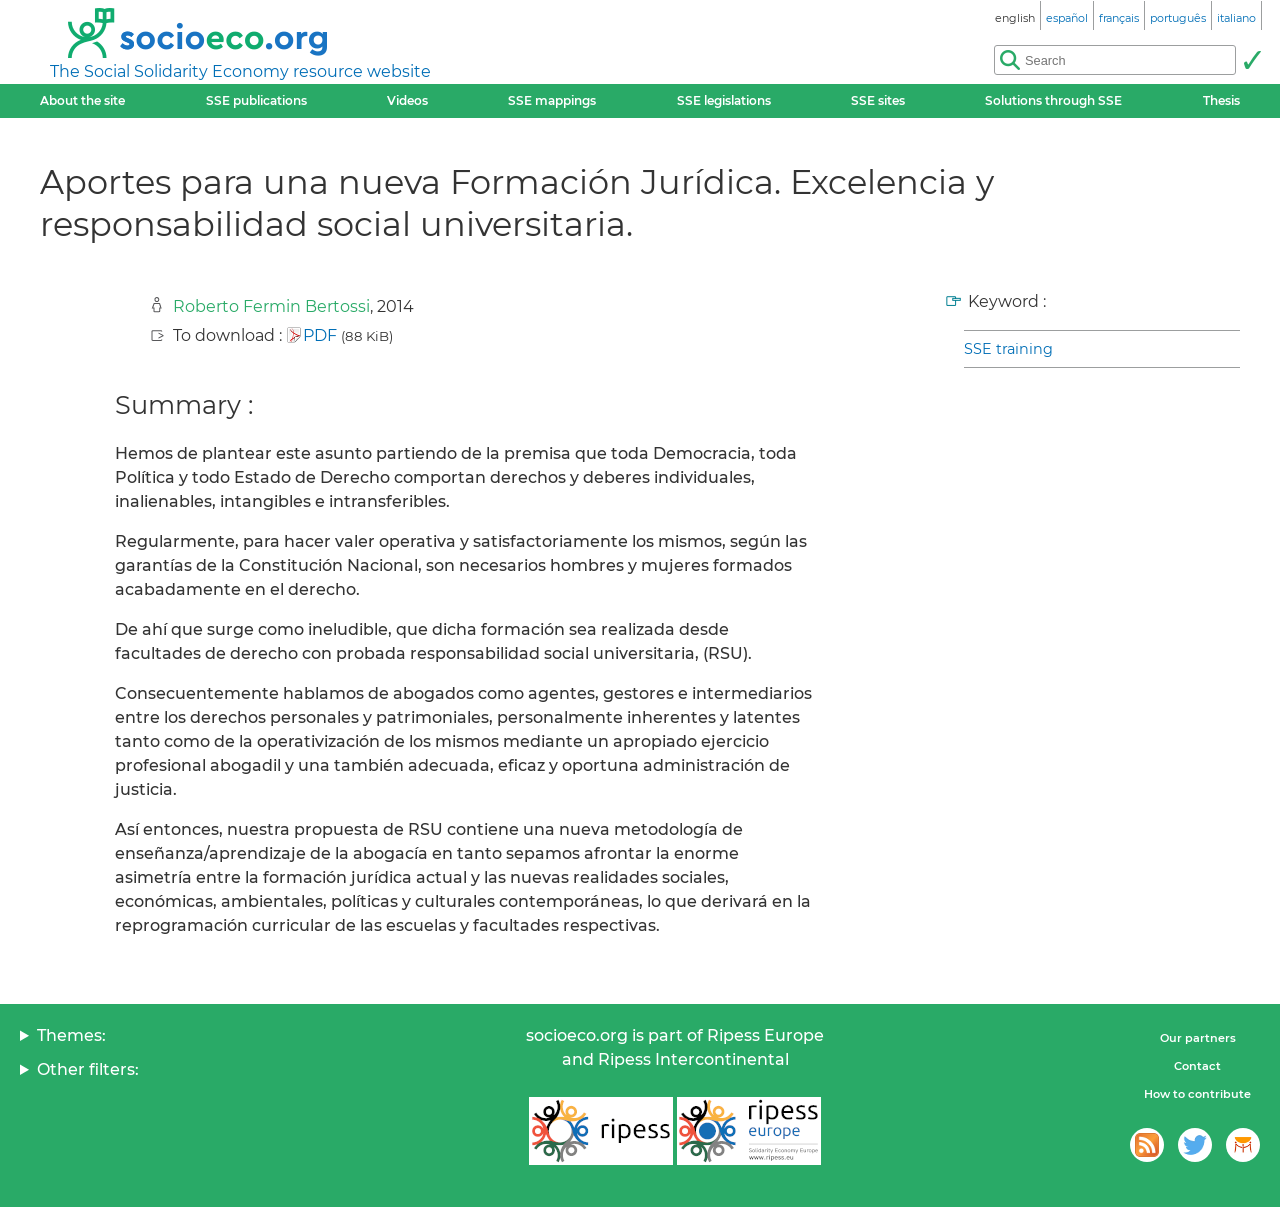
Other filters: (88, 1069)
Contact (1197, 1066)
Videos (407, 100)
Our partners (1198, 1038)
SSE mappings (552, 100)
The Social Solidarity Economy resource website (240, 71)
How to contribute (1197, 1094)
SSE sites (878, 100)
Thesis (1221, 100)
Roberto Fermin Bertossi (271, 306)
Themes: (71, 1035)
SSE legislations (724, 100)
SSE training (1008, 349)
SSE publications (256, 100)
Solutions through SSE (1053, 100)
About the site (82, 100)
